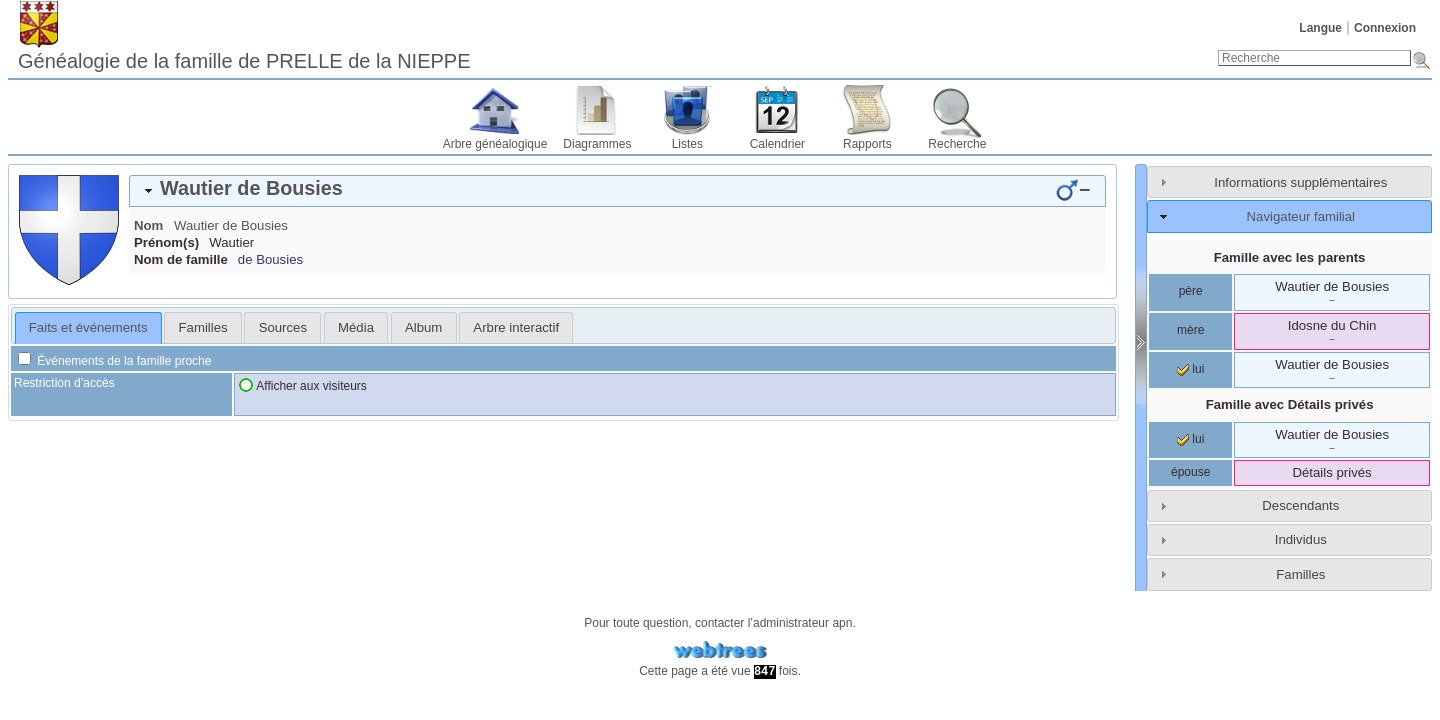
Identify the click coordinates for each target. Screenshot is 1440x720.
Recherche (957, 144)
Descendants (1300, 505)
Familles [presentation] (203, 327)
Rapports (867, 144)
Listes (687, 144)
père (1191, 291)
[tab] (617, 191)
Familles (1300, 574)
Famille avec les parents (1290, 257)
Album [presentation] (423, 327)
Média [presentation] (356, 327)
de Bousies (270, 259)
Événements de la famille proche (114, 361)
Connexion (1385, 28)
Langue (1320, 28)
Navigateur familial (1301, 216)
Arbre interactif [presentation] (516, 327)
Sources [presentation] (283, 327)
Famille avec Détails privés (1290, 404)
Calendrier (777, 144)
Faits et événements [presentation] (88, 327)
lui (1190, 369)
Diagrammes (597, 144)
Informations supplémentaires (1300, 182)
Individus (1301, 539)
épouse (1190, 472)
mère (1190, 330)
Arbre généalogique (495, 144)
